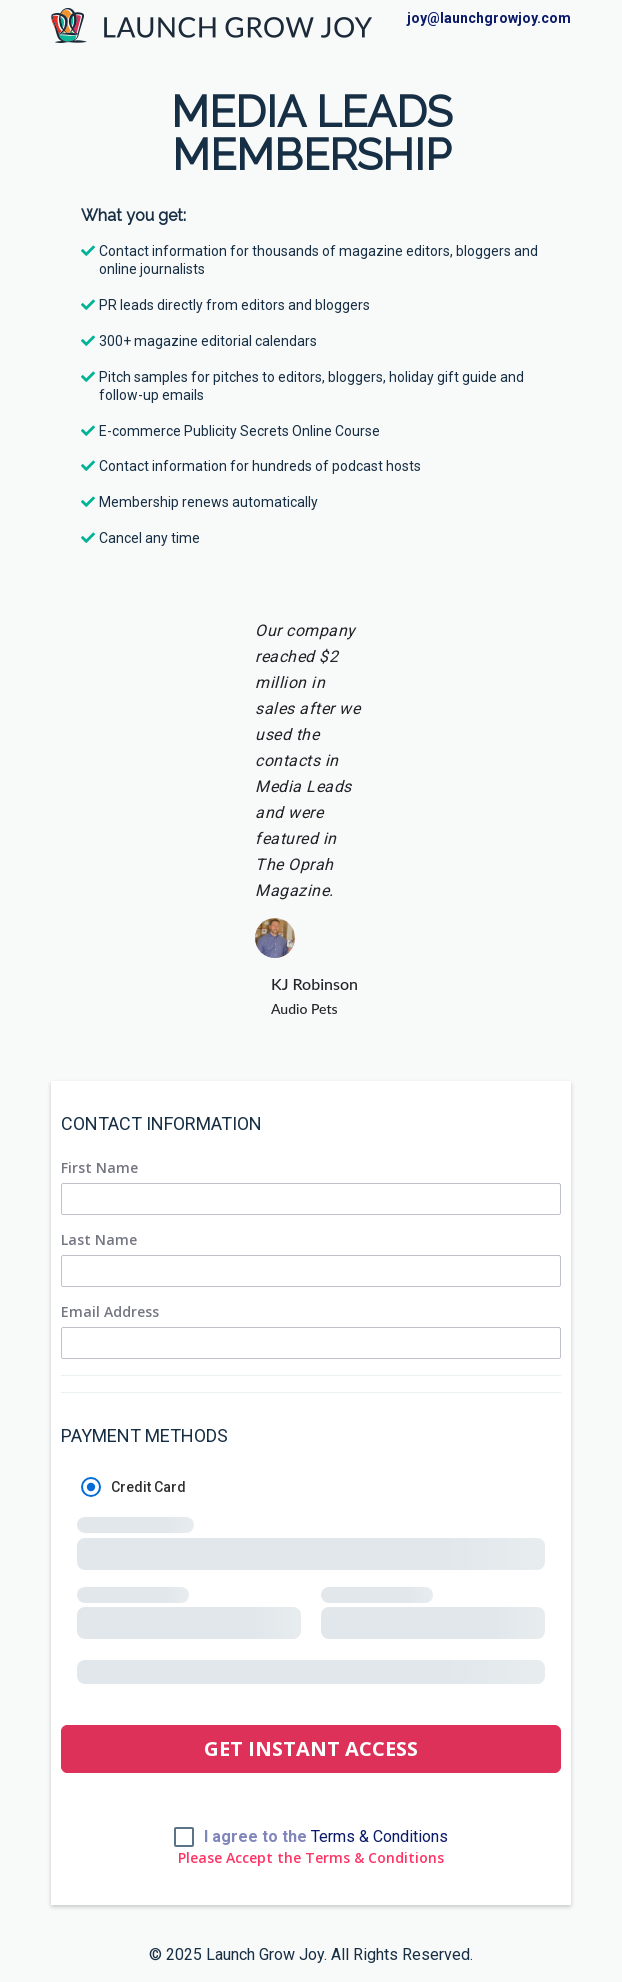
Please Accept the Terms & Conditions (311, 1858)
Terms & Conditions (379, 1836)
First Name (99, 1168)
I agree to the (326, 1837)
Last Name (99, 1240)
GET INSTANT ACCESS (311, 1748)
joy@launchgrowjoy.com (489, 18)
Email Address (110, 1312)
